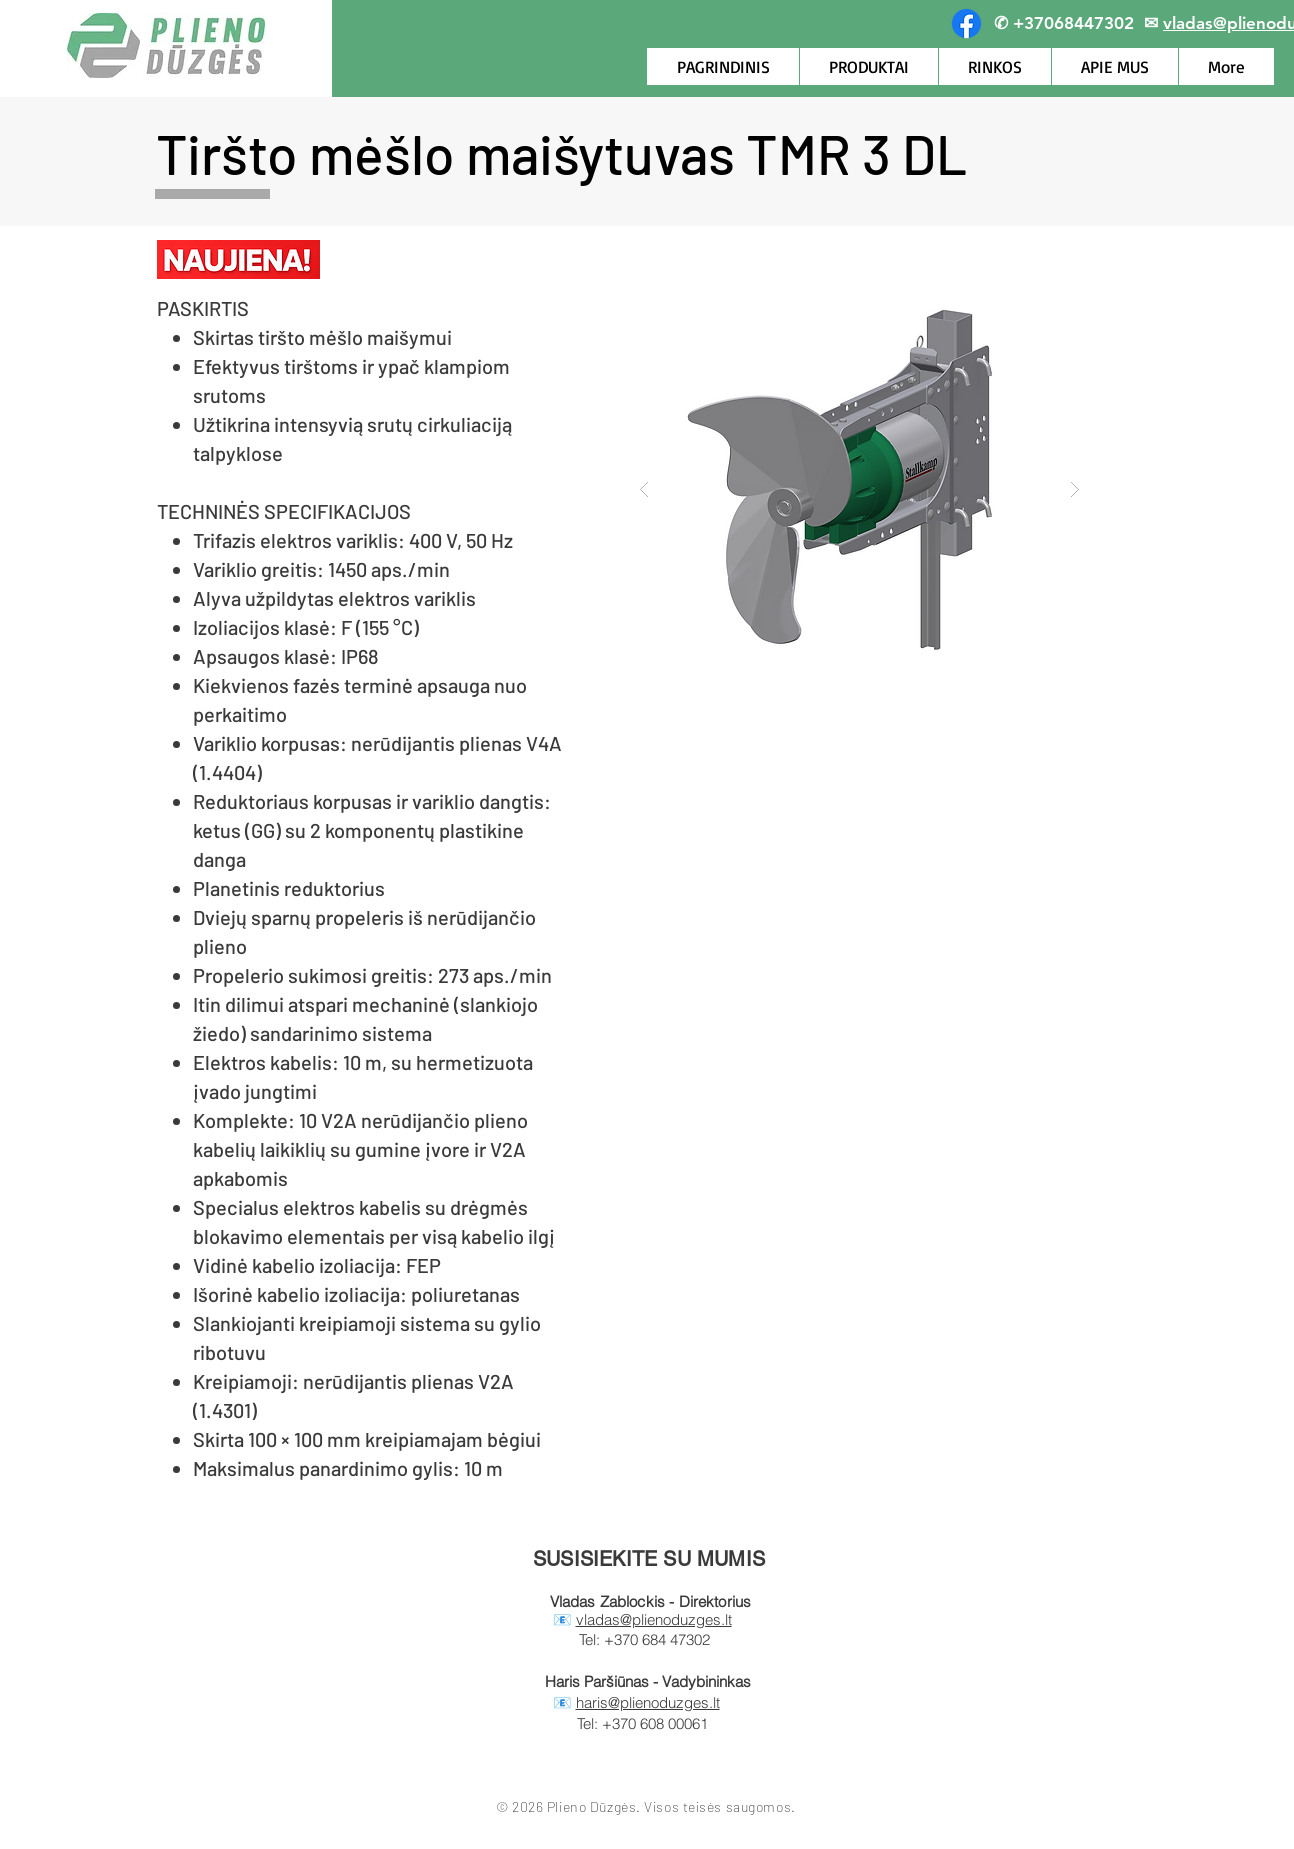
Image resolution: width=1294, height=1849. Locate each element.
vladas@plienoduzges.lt (654, 1619)
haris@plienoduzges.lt (648, 1702)
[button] (859, 489)
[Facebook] (966, 23)
